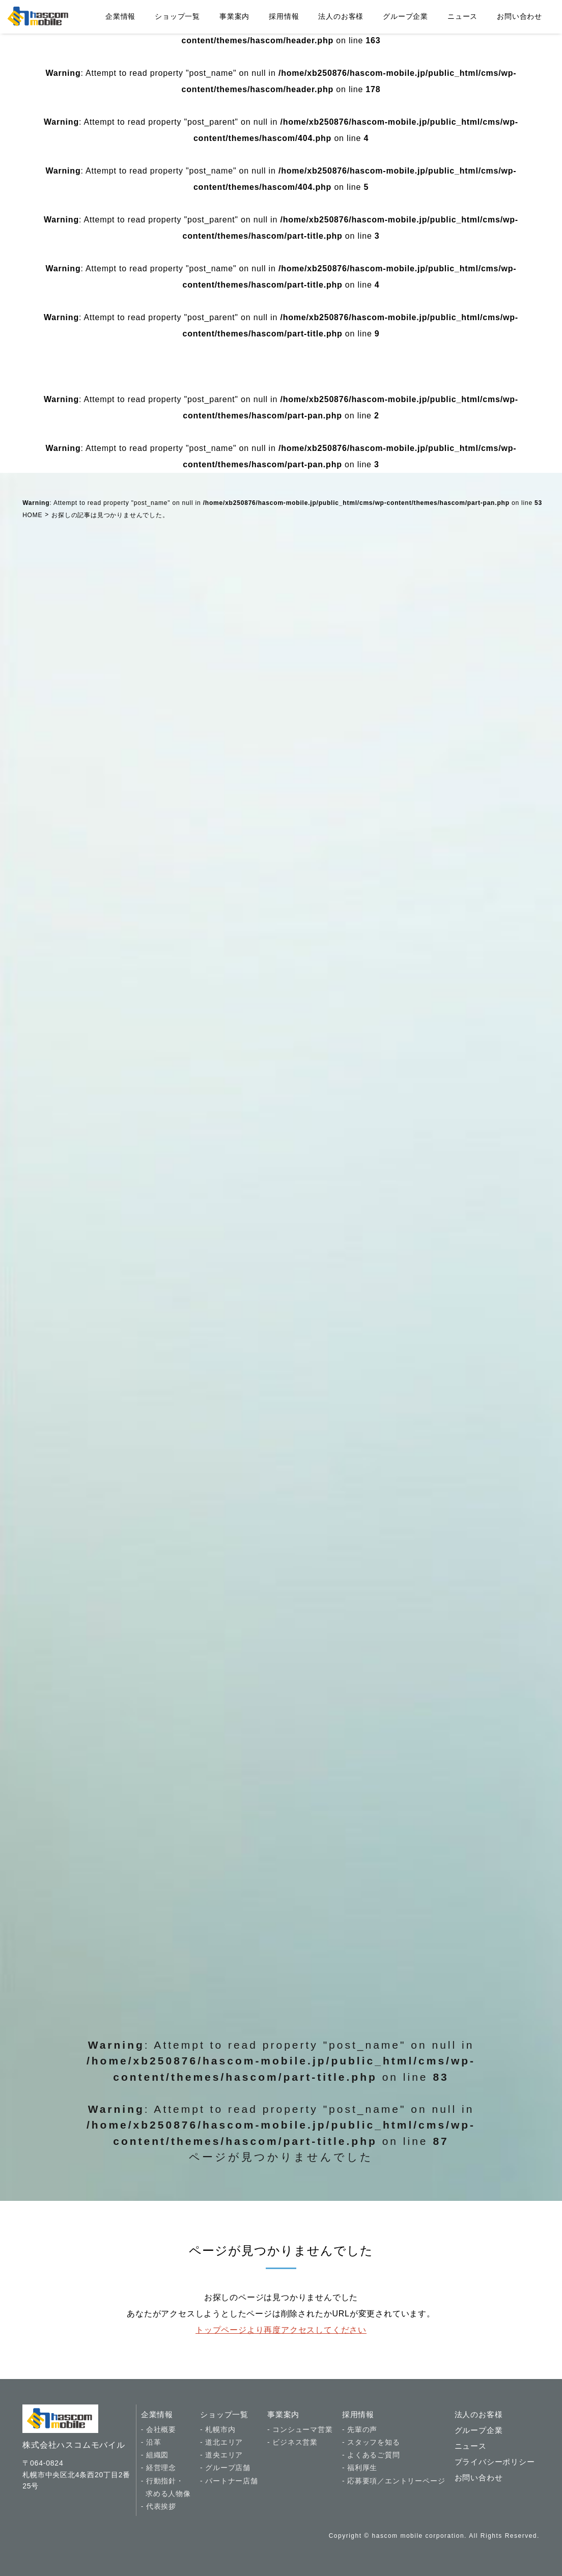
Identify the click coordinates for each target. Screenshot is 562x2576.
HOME (32, 515)
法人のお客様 (340, 16)
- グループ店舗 (225, 2468)
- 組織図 (155, 2455)
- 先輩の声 (359, 2429)
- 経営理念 (158, 2468)
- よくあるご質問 (371, 2455)
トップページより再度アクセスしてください (281, 2330)
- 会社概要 (158, 2429)
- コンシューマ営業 (300, 2429)
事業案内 (234, 16)
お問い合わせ (519, 16)
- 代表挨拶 (158, 2506)
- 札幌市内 (217, 2429)
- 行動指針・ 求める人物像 (166, 2487)
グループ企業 (405, 16)
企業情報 (120, 16)
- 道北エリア (221, 2442)
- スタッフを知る (371, 2442)
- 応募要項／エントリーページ (393, 2481)
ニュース (462, 16)
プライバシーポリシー (495, 2461)
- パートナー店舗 (229, 2481)
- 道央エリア (221, 2455)
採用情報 (284, 16)
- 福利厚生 (359, 2468)
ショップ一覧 (177, 16)
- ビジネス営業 (292, 2442)
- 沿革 (151, 2442)
